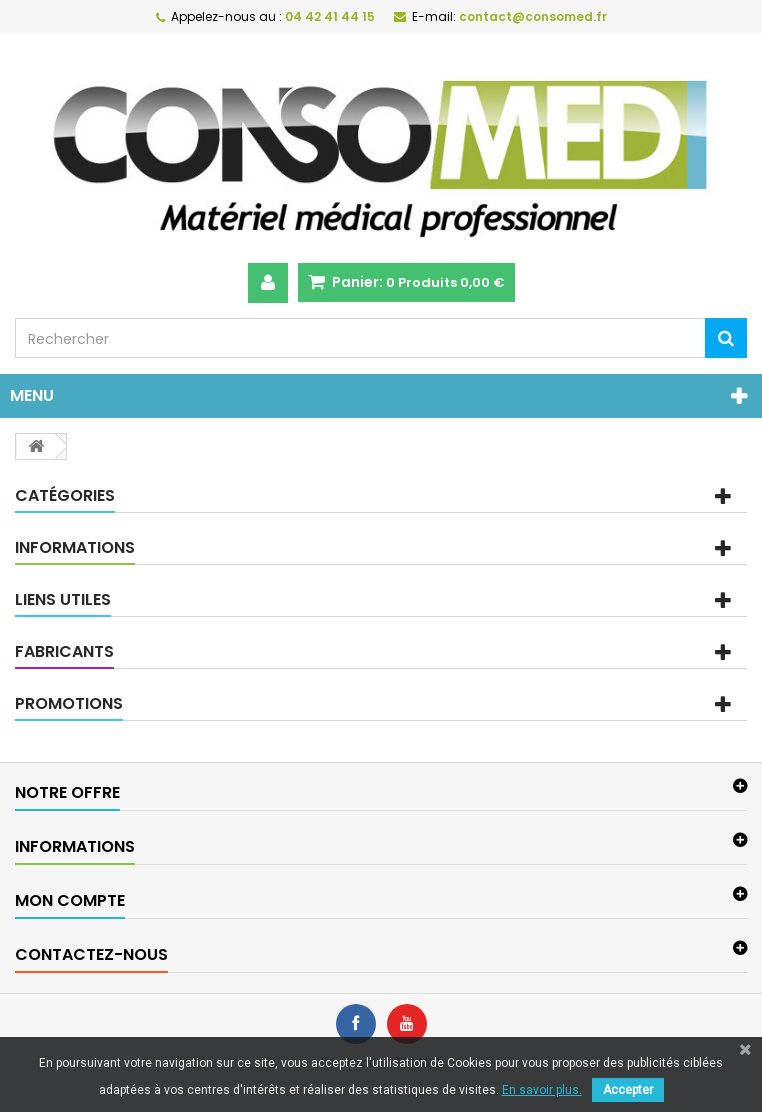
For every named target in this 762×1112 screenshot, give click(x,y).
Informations (75, 547)
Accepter (628, 1090)
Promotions (69, 703)
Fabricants (64, 651)
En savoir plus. (542, 1090)
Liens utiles (63, 599)
